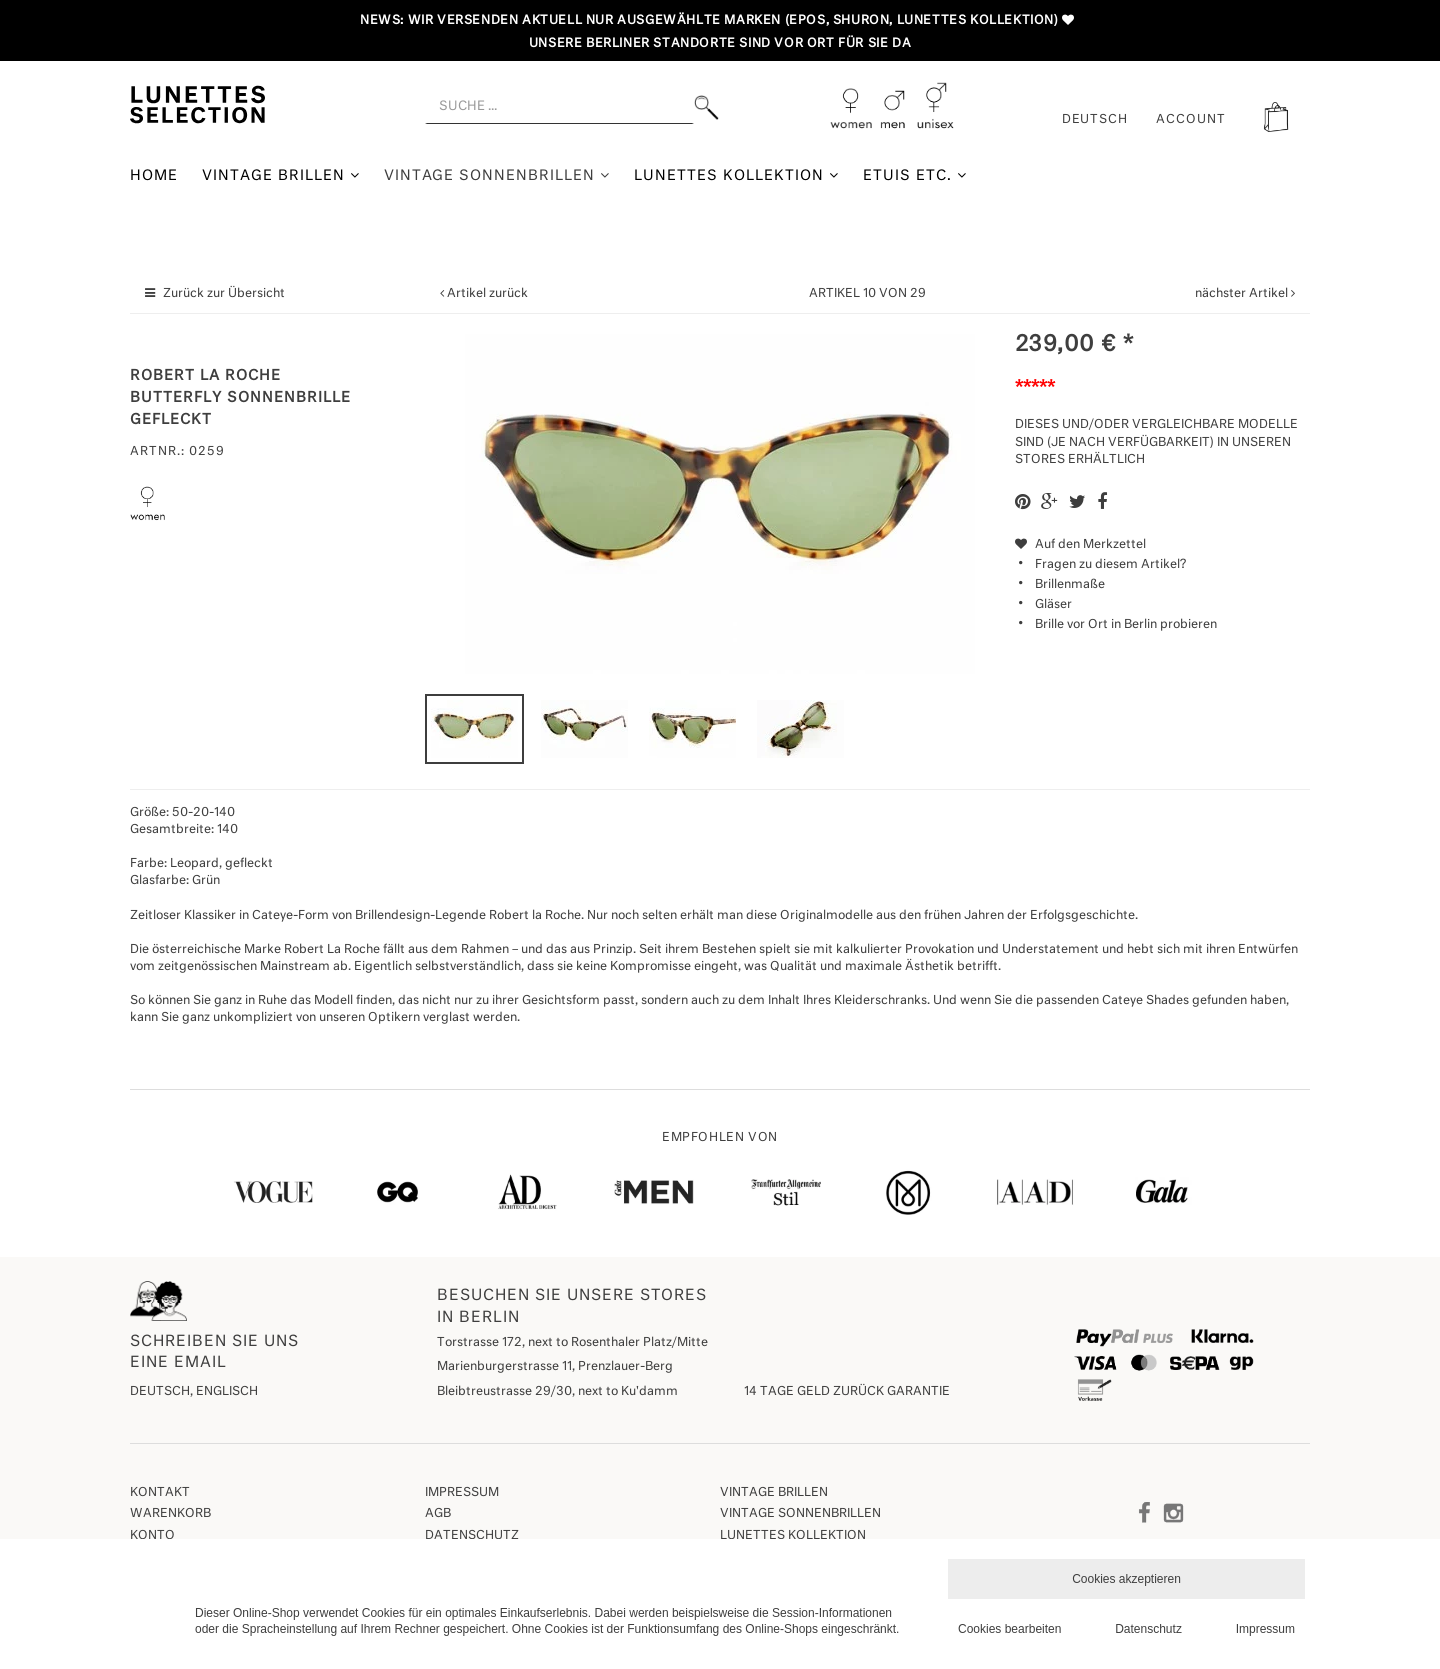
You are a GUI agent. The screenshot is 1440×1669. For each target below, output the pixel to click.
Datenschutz (472, 1536)
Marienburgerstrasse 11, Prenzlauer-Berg (555, 1367)
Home (154, 176)
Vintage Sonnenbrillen (497, 175)
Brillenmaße (1070, 585)
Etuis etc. (915, 175)
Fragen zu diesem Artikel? (1100, 565)
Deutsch (1095, 120)
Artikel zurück (487, 294)
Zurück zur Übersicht (224, 294)
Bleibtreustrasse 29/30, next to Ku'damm (557, 1392)
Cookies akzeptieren (1126, 1579)
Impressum (462, 1493)
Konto (152, 1536)
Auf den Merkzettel (1080, 545)
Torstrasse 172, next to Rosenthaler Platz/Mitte (572, 1343)
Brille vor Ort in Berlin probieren (1126, 625)
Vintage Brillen (281, 175)
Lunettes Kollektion (736, 175)
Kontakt (160, 1493)
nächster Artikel (1243, 294)
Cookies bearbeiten (1009, 1629)
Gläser (1053, 605)
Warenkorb (170, 1514)
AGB (438, 1514)
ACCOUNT (1191, 120)
